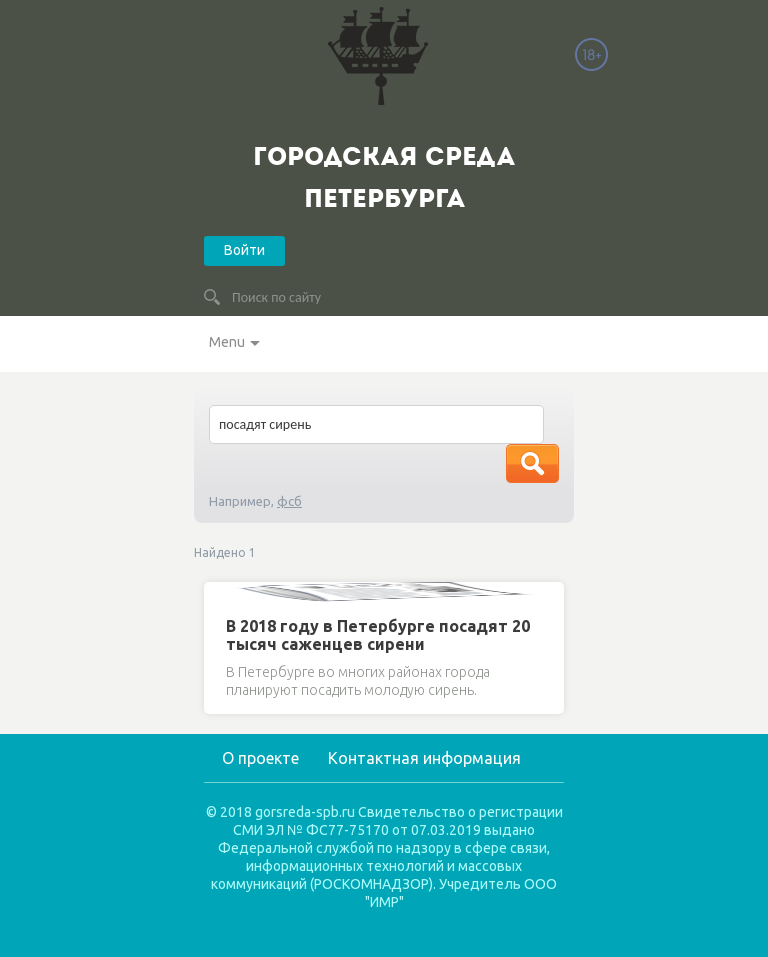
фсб (289, 501)
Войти (244, 250)
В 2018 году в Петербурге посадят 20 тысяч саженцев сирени (378, 635)
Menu (227, 342)
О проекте (260, 758)
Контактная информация (424, 758)
